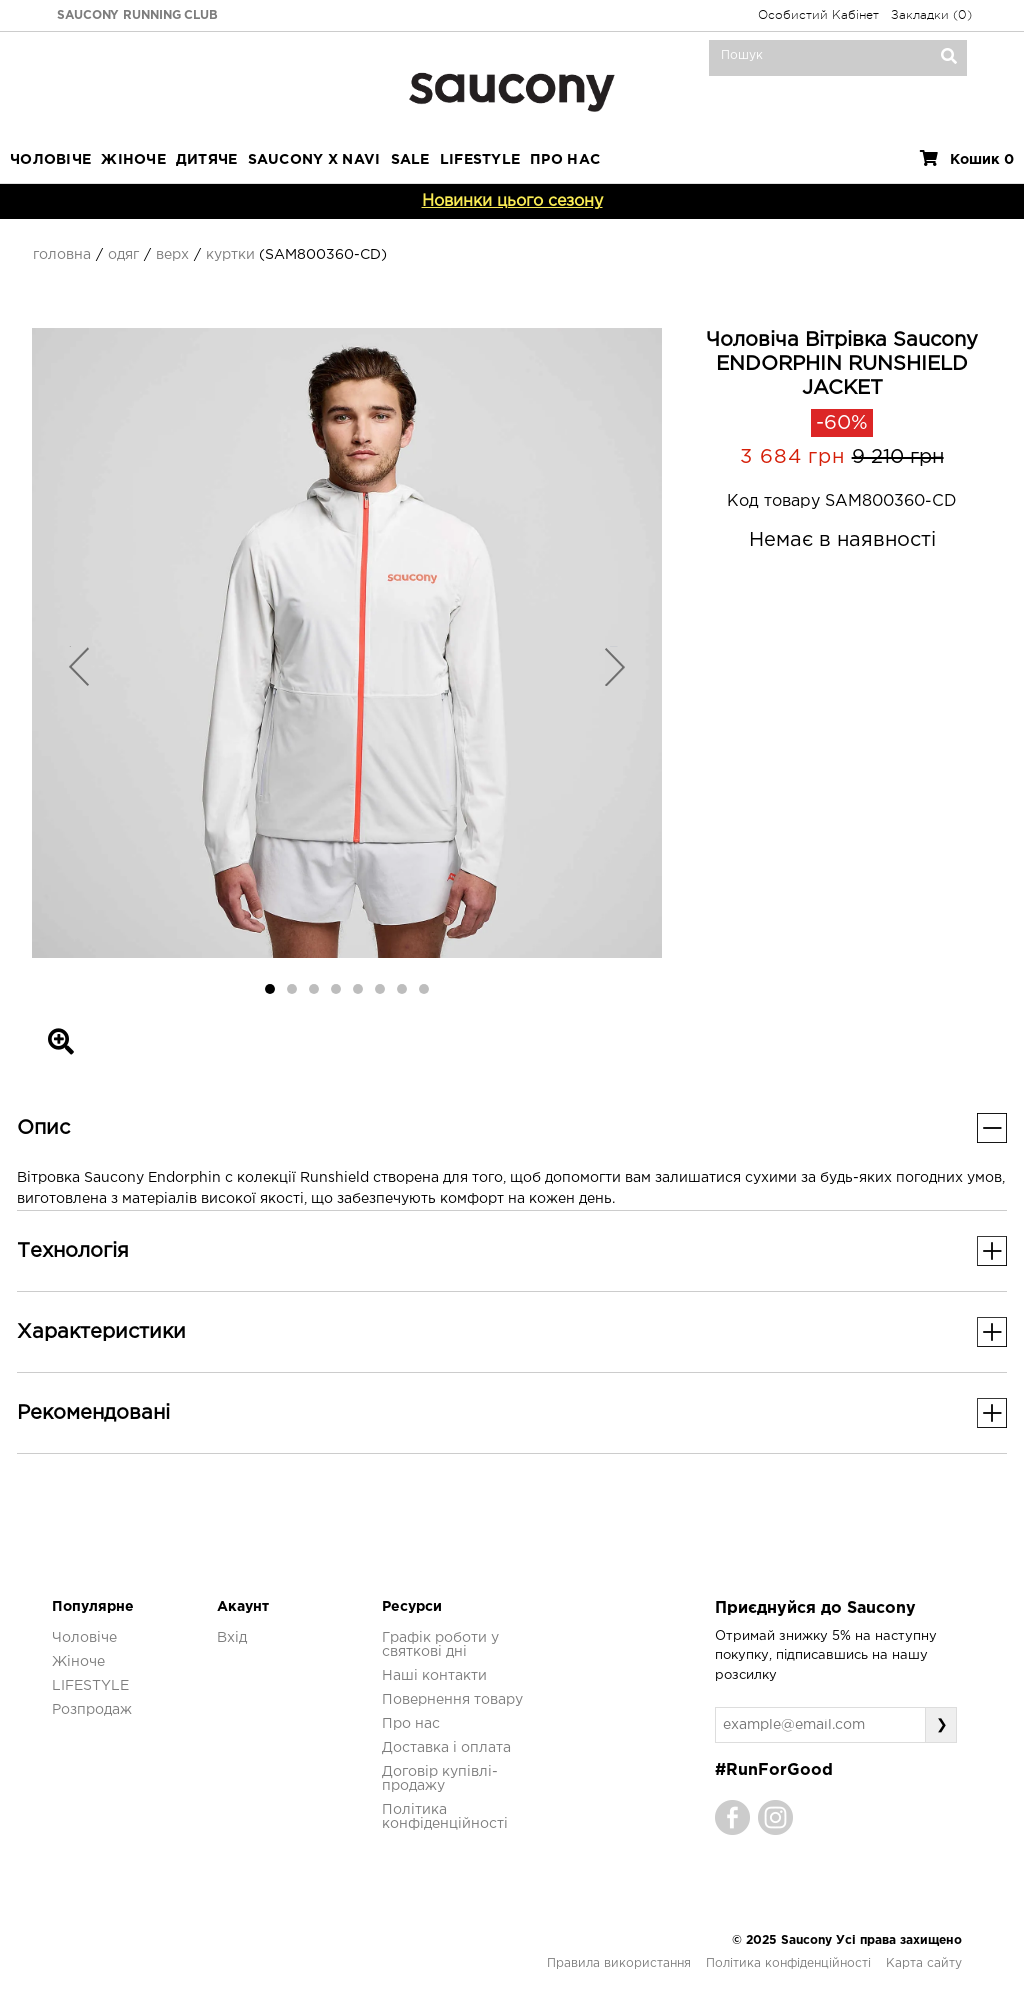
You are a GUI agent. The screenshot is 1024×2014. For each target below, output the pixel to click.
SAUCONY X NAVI (314, 160)
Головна (62, 255)
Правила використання (619, 1963)
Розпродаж (92, 1710)
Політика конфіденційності (788, 1963)
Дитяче (207, 160)
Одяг (123, 255)
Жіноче (133, 160)
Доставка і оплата (446, 1748)
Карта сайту (924, 1963)
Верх (172, 255)
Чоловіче (50, 160)
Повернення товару (452, 1700)
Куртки (230, 255)
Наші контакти (434, 1676)
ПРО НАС (565, 160)
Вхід (232, 1638)
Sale (410, 160)
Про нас (411, 1724)
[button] (79, 666)
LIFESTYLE (480, 160)
